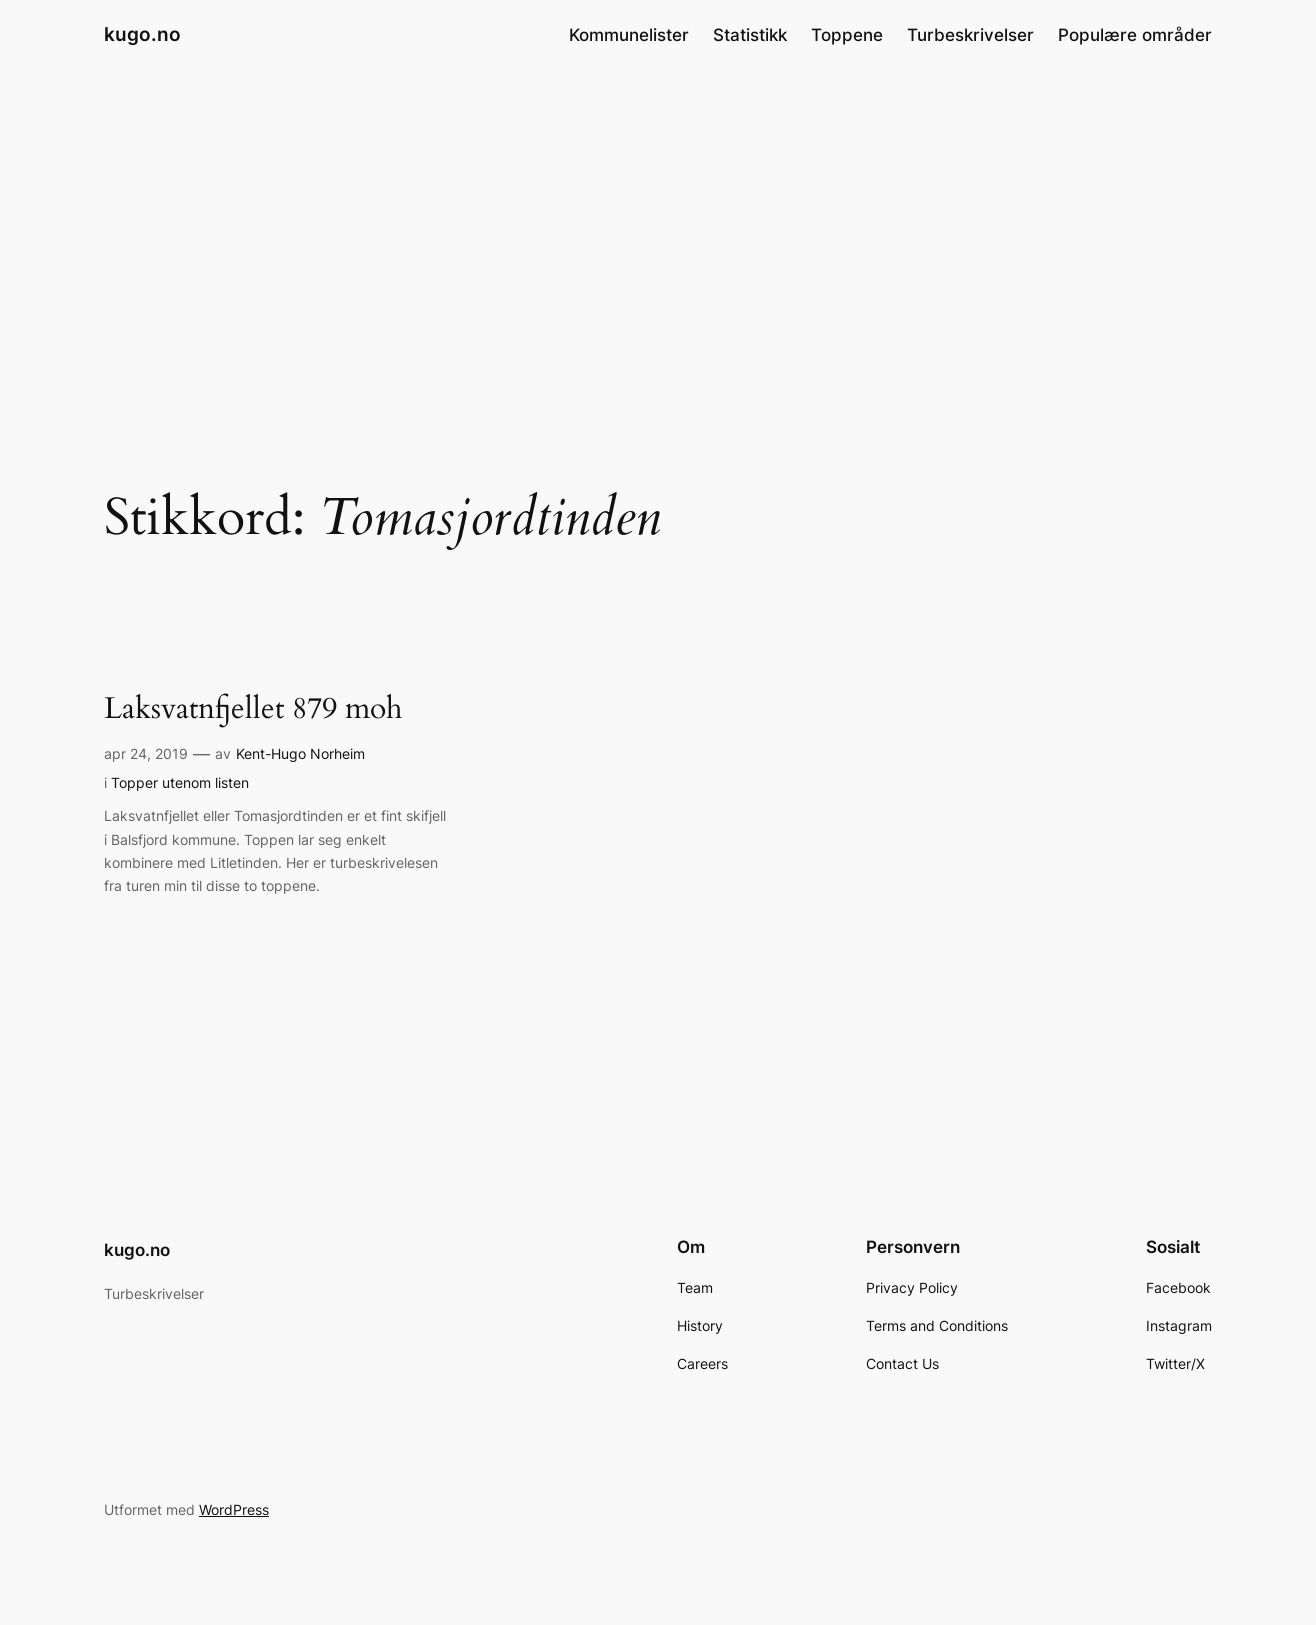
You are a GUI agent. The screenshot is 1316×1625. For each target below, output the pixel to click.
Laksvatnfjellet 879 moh (253, 710)
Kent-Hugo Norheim (300, 753)
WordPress (234, 1509)
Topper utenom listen (180, 782)
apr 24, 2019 (146, 753)
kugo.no (142, 34)
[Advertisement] (658, 229)
